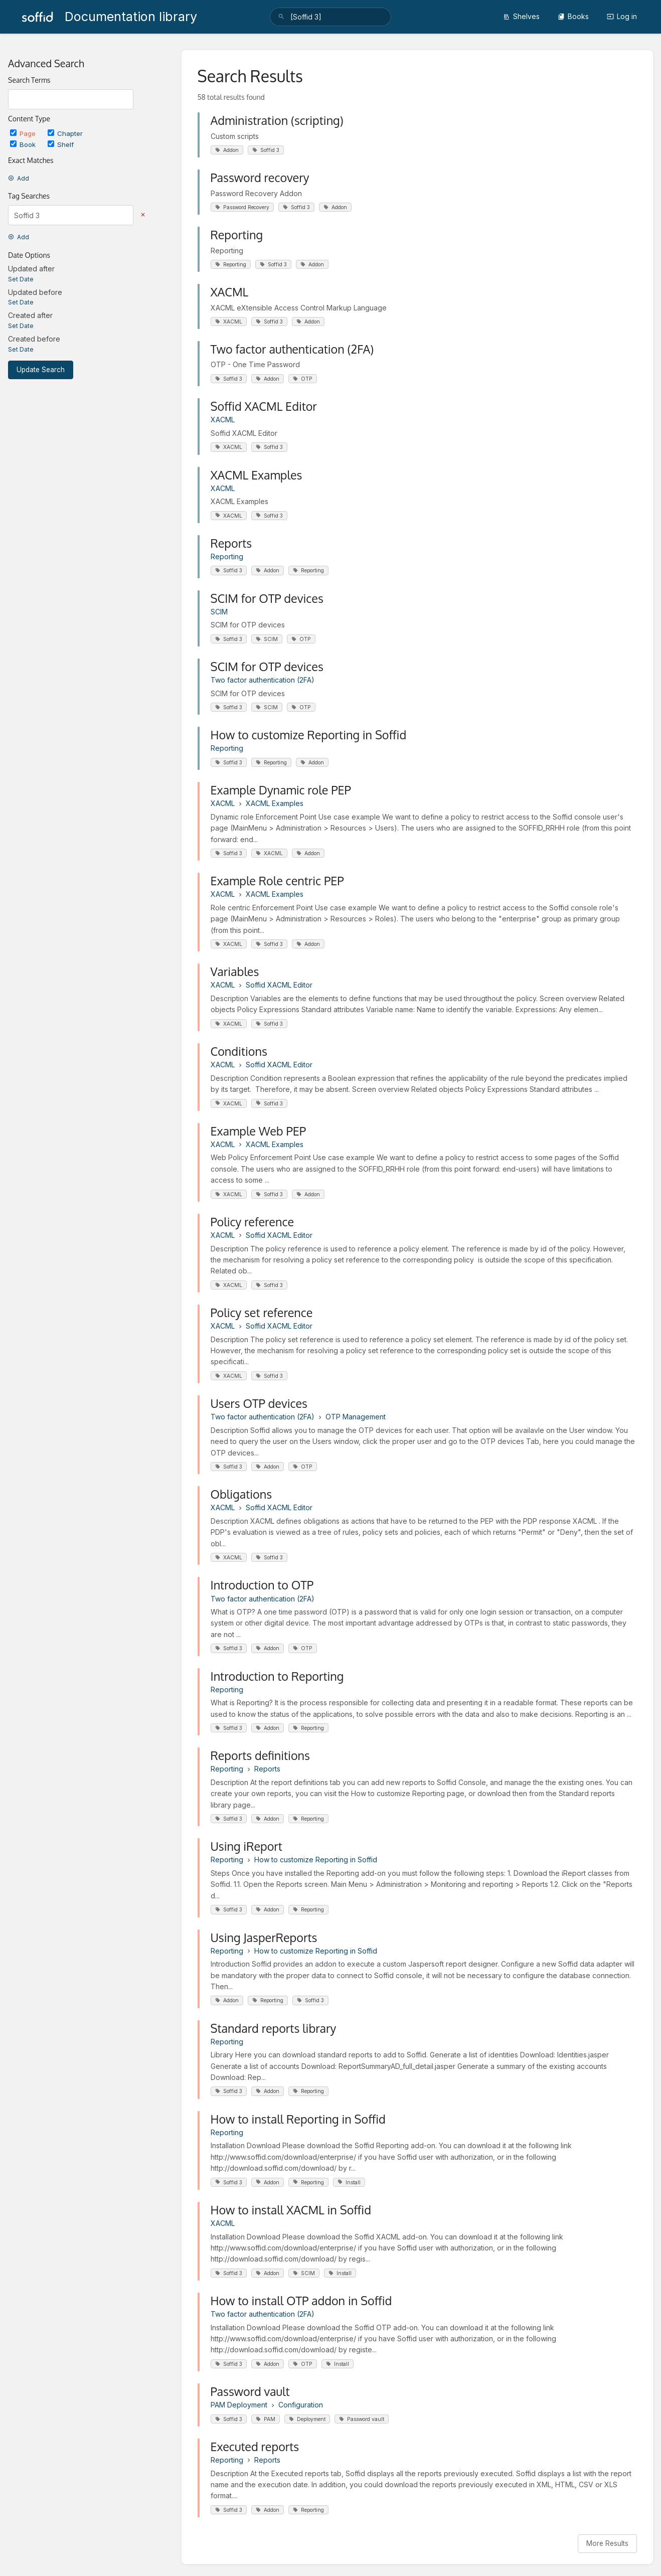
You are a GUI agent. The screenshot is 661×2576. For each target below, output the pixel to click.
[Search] (281, 17)
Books (573, 16)
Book (24, 144)
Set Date (21, 279)
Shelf (61, 144)
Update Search (41, 370)
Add (18, 178)
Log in (622, 16)
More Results (607, 2543)
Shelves (521, 16)
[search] (330, 17)
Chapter (65, 133)
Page (24, 133)
